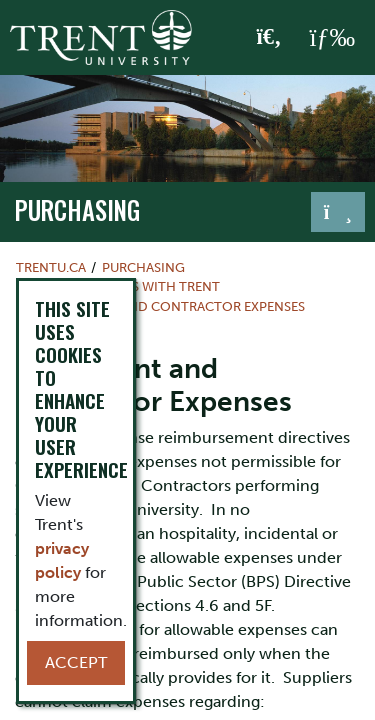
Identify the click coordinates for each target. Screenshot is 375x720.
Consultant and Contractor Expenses (168, 306)
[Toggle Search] (269, 38)
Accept (76, 662)
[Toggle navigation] (338, 212)
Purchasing (77, 210)
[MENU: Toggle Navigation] (332, 38)
